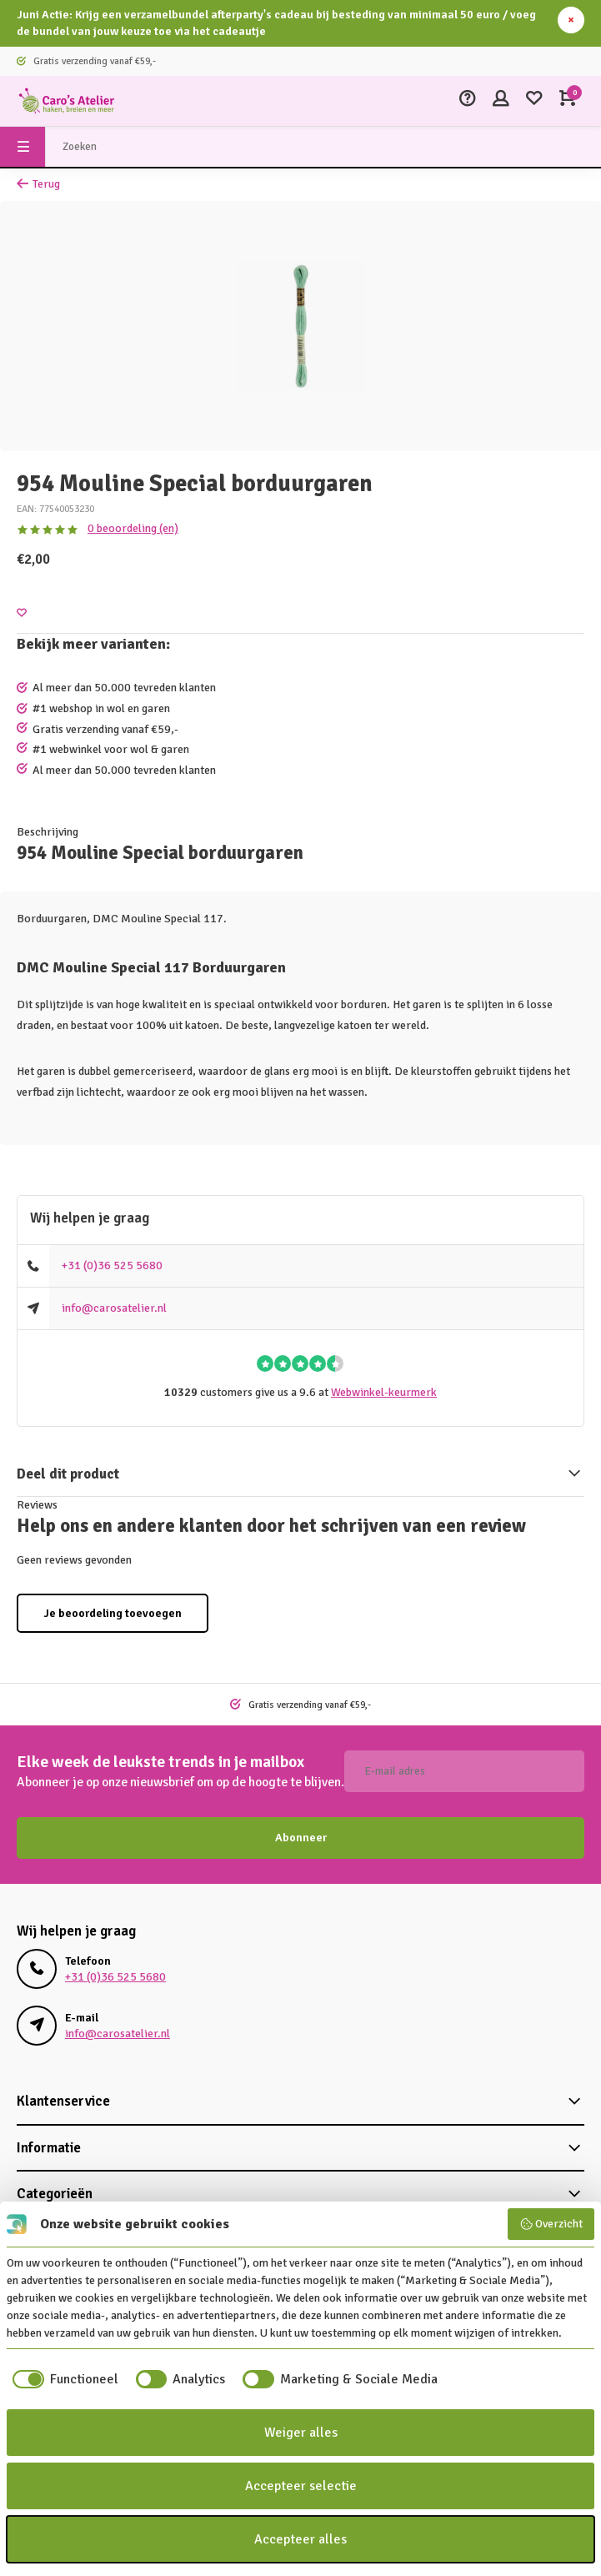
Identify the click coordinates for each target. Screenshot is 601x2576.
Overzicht (551, 2224)
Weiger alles (301, 2432)
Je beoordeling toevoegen (112, 1613)
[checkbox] (62, 2379)
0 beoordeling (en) (133, 528)
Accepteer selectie (301, 2486)
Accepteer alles (300, 2539)
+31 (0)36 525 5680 (112, 1265)
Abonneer (301, 1837)
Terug (38, 184)
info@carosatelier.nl (114, 1308)
